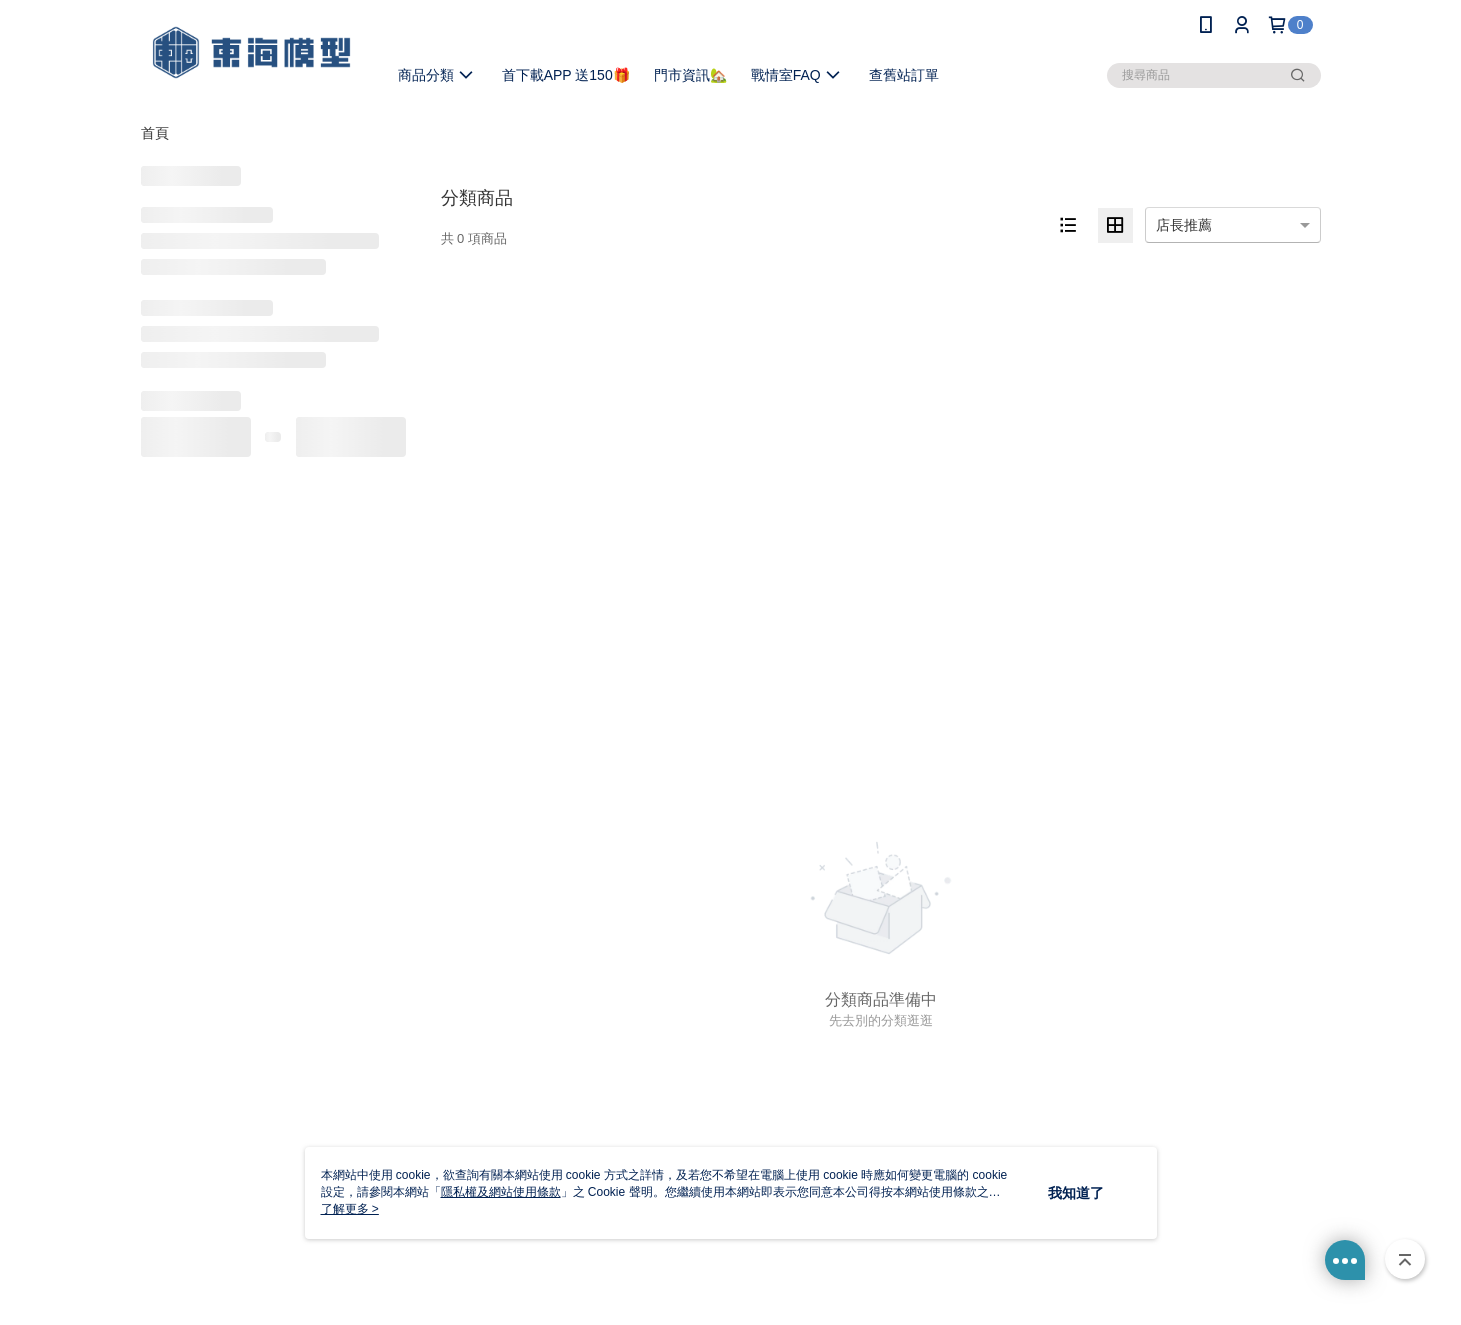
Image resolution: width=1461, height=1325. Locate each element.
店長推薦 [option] (1184, 225)
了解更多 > (350, 1209)
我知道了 (1076, 1193)
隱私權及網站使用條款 (501, 1192)
